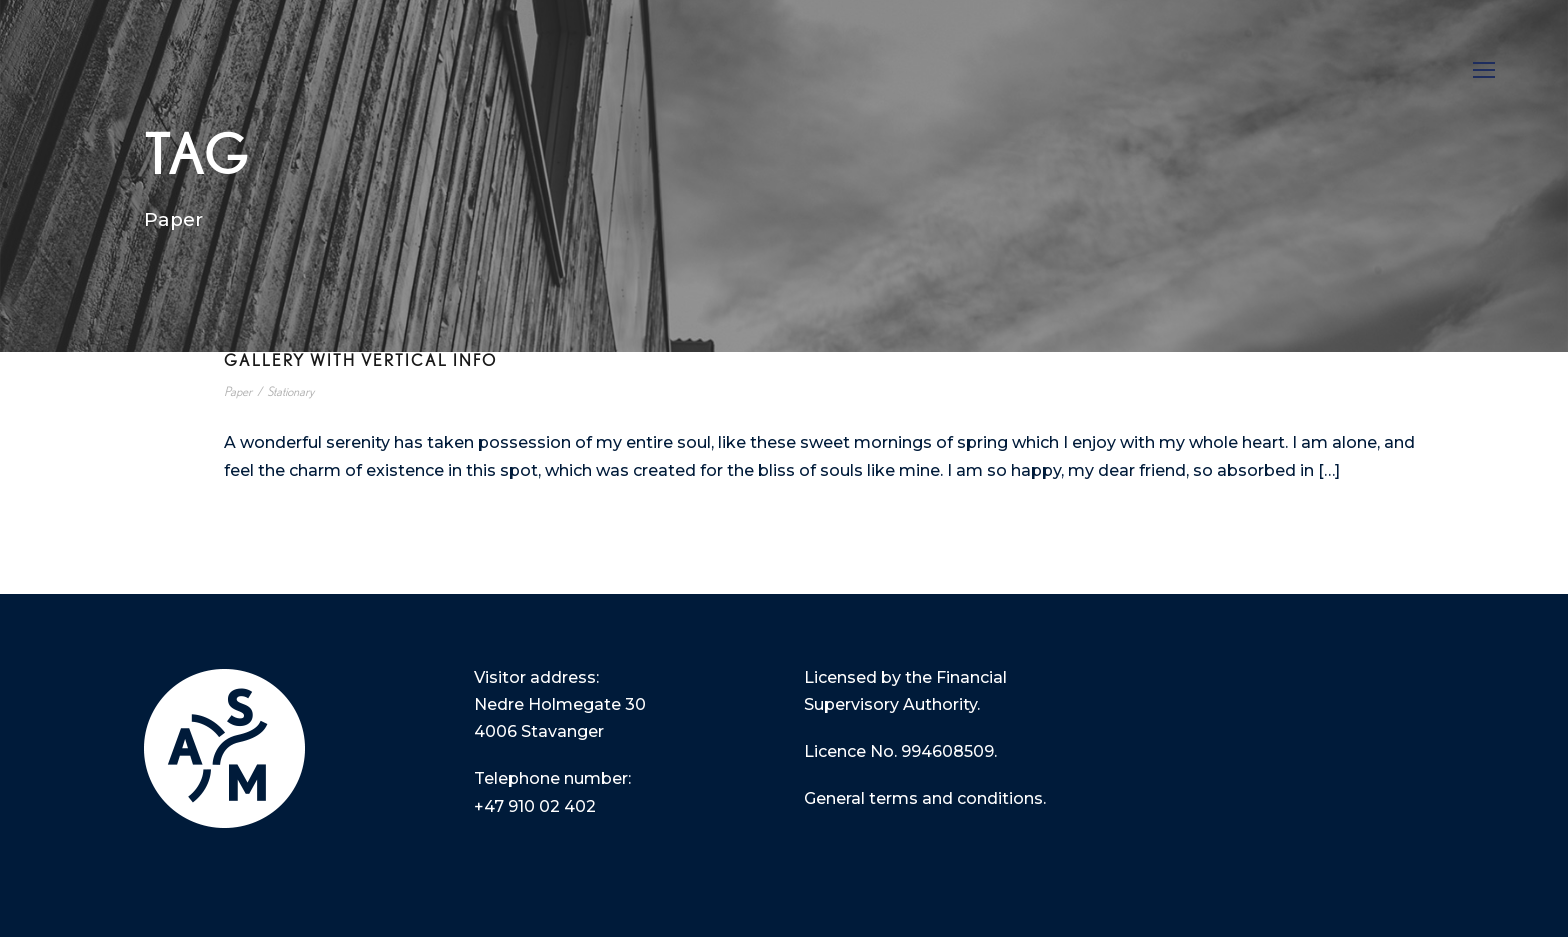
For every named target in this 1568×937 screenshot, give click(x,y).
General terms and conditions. (925, 798)
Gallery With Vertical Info (360, 361)
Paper (238, 392)
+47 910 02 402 (535, 806)
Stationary (290, 392)
